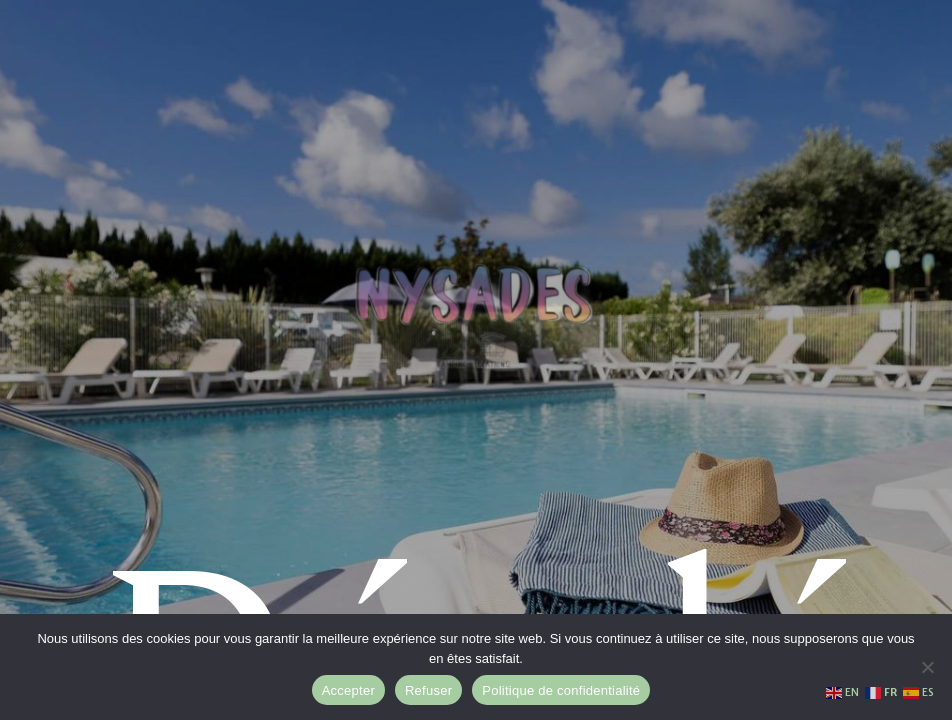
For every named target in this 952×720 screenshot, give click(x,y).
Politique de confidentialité (561, 690)
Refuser (428, 690)
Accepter (348, 690)
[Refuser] (927, 667)
